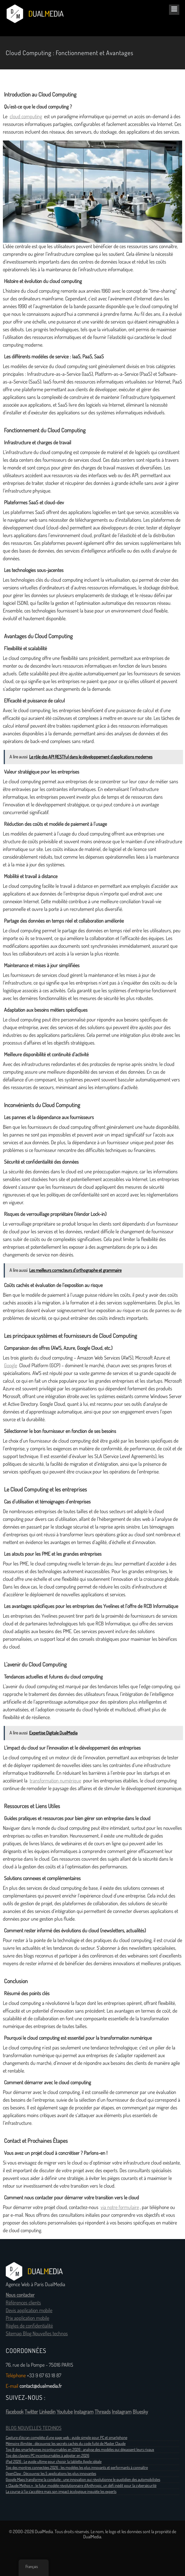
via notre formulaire (120, 2207)
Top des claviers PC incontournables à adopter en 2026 (47, 2455)
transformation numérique (55, 1781)
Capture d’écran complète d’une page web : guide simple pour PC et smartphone (66, 2437)
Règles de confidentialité (29, 2326)
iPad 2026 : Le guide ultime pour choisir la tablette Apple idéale (54, 2461)
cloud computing (26, 116)
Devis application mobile (29, 2310)
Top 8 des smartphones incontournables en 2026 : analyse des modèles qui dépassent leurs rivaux (80, 2449)
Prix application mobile (27, 2318)
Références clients (23, 2303)
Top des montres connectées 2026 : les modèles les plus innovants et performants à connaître (77, 2467)
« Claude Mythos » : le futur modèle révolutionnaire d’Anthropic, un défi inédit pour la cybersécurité (81, 2485)
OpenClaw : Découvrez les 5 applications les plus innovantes (51, 2473)
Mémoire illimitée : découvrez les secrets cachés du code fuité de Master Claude (66, 2443)
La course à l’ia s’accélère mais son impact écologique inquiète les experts (61, 2491)
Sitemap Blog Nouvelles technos (37, 2333)
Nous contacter (20, 2295)
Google (10, 1365)
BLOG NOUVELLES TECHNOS (33, 2428)
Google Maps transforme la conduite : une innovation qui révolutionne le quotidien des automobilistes (83, 2479)
